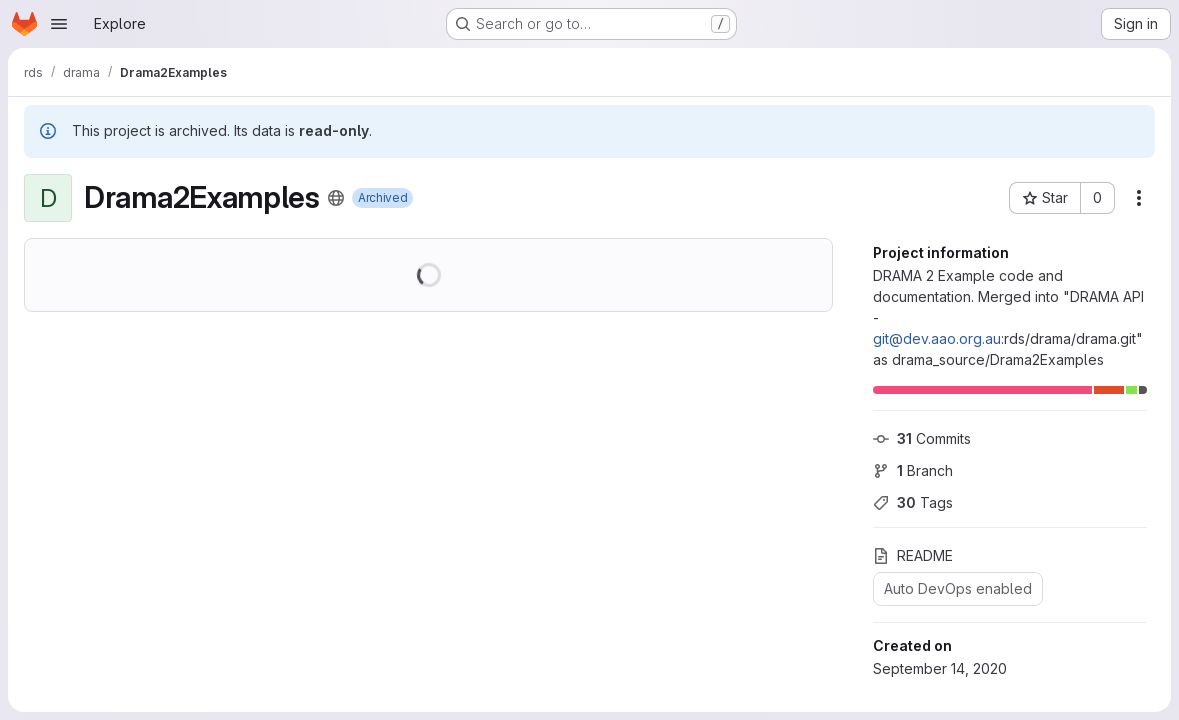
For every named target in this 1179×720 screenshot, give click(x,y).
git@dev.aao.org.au (937, 338)
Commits (922, 438)
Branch (913, 470)
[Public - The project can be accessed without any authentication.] (336, 198)
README (913, 555)
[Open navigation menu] (59, 24)
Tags (913, 502)
